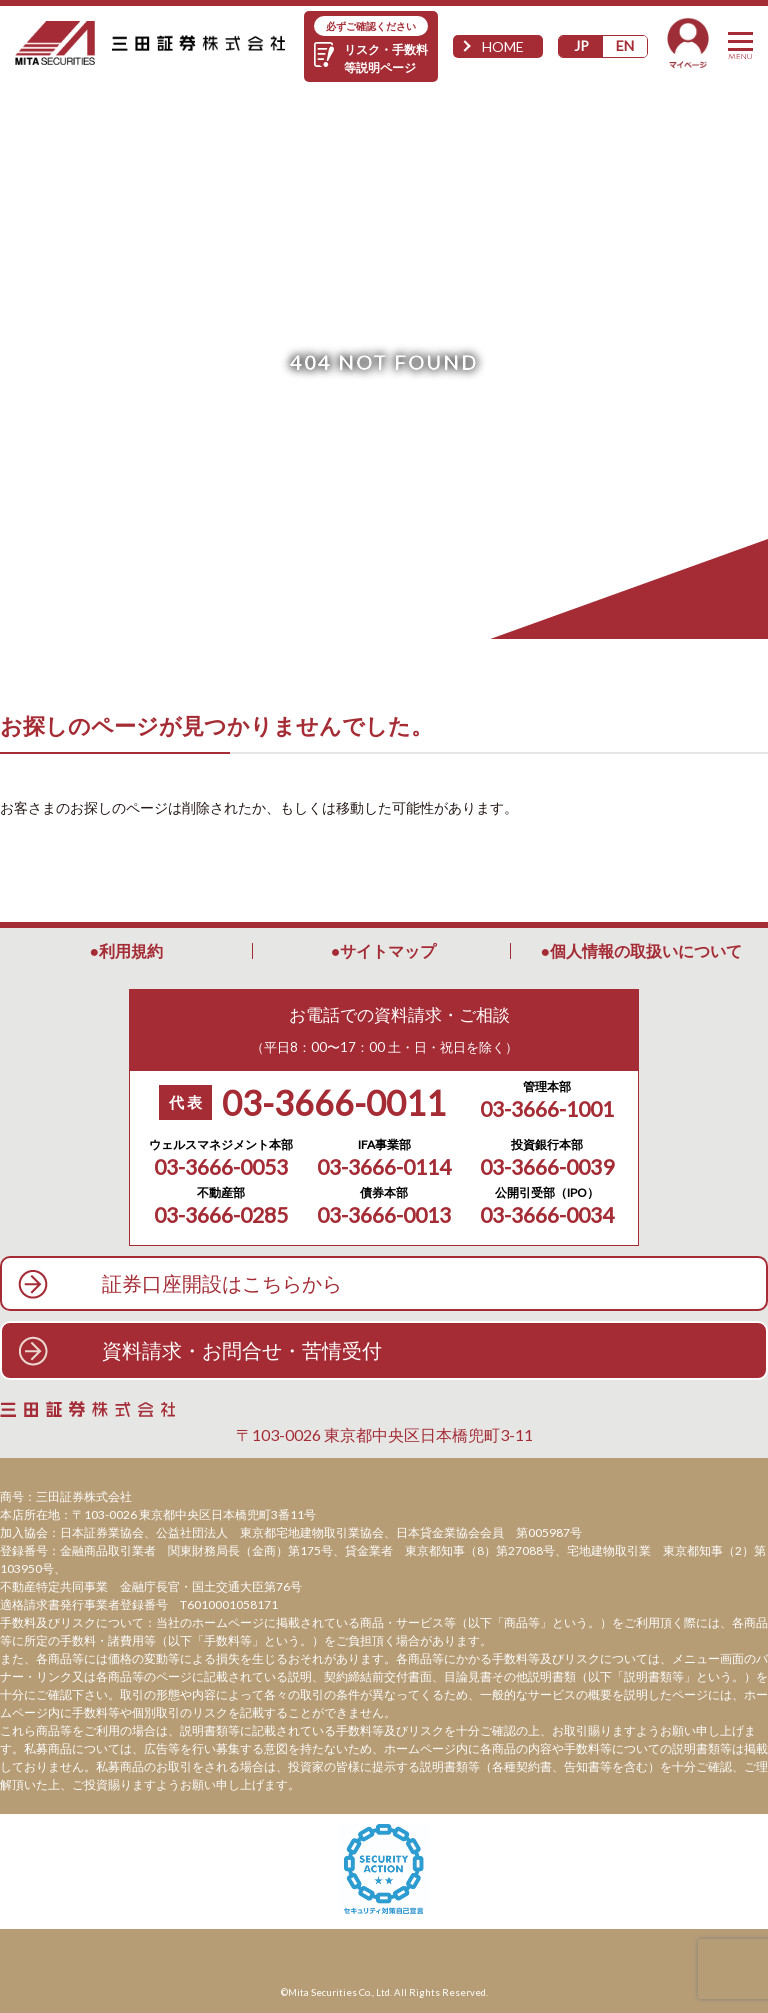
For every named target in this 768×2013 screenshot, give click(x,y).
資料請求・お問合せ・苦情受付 (242, 1350)
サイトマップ (388, 950)
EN (625, 45)
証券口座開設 (222, 1283)
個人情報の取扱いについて (646, 950)
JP (581, 45)
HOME (503, 46)
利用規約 (131, 950)
